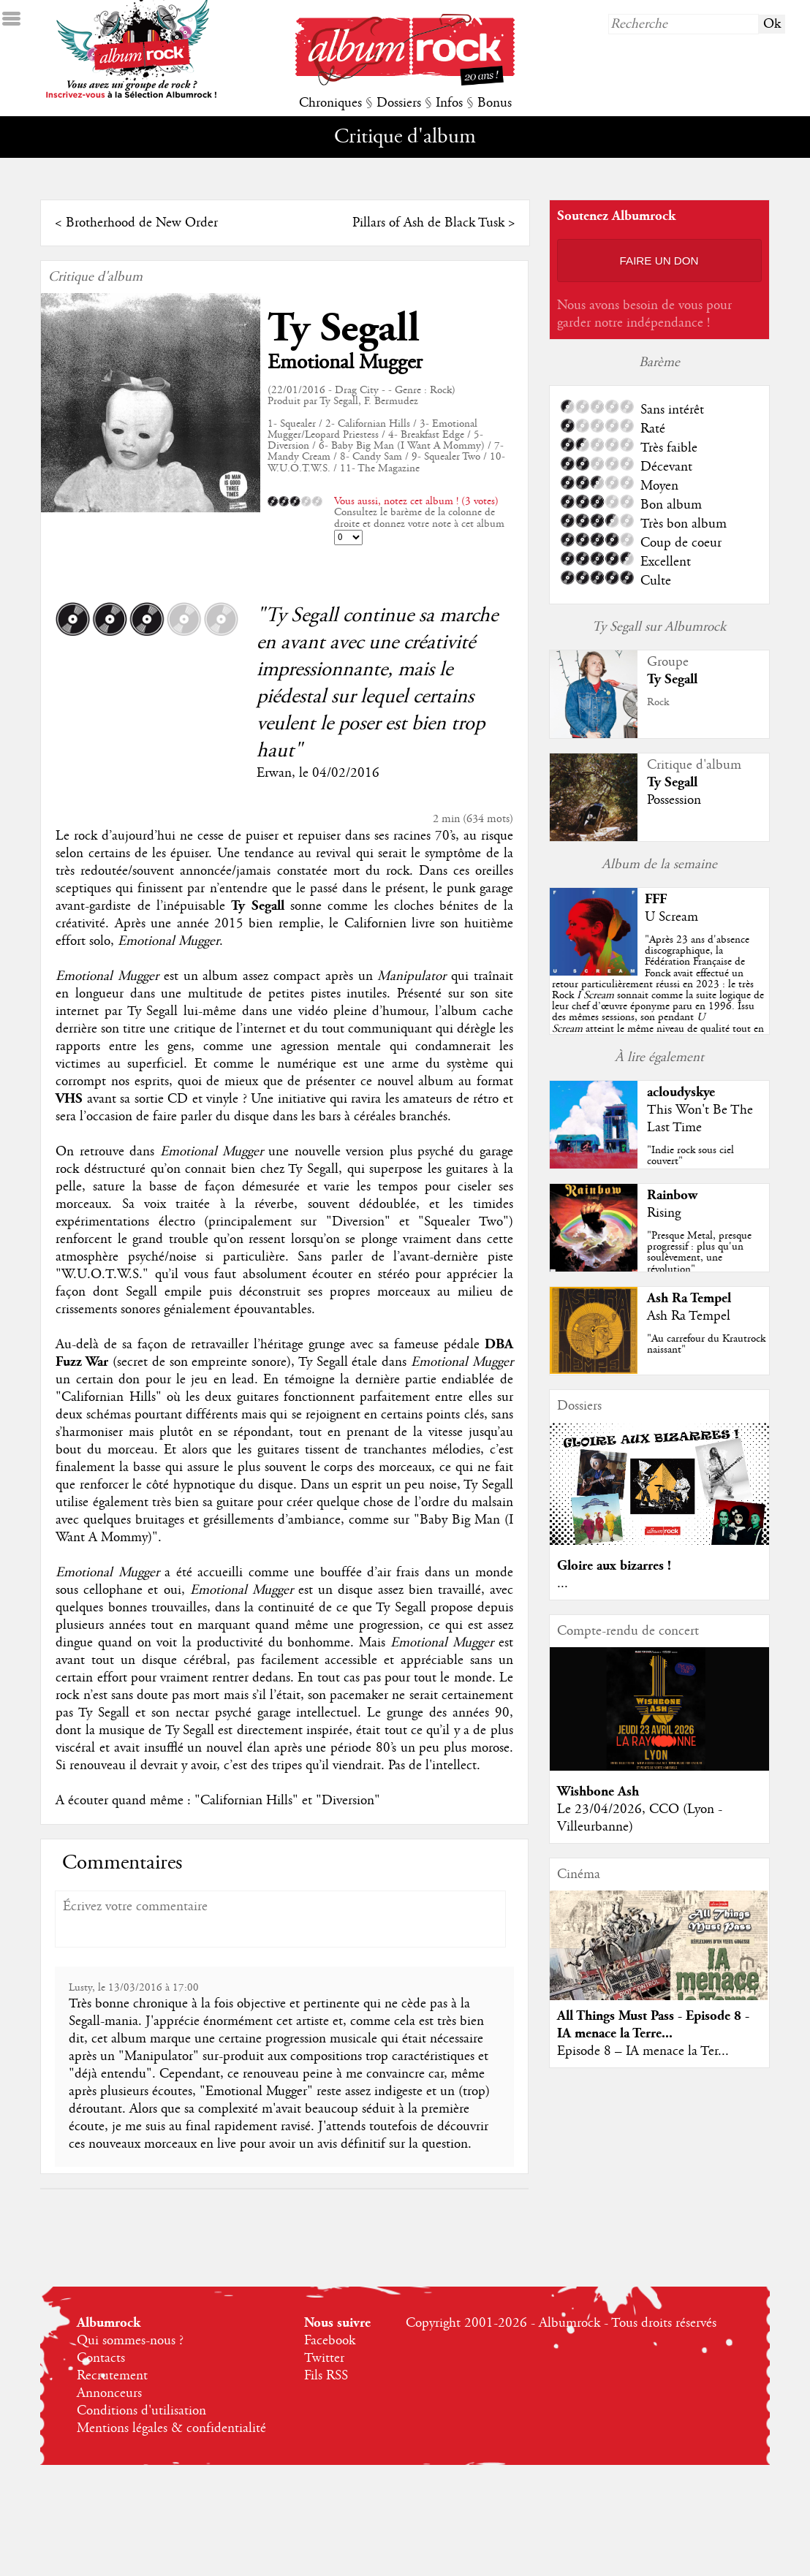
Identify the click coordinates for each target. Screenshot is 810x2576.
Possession (674, 800)
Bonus (494, 103)
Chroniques (330, 103)
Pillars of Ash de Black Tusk (428, 223)
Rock (658, 702)
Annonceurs (109, 2393)
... (562, 1583)
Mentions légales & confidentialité (171, 2428)
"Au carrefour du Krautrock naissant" (706, 1344)
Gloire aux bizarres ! (614, 1565)
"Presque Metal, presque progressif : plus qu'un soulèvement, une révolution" (699, 1252)
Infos (449, 103)
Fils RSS (326, 2376)
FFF (656, 899)
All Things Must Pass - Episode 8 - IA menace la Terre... (653, 2024)
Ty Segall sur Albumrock (659, 627)
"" (658, 995)
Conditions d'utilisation (141, 2411)
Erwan (274, 773)
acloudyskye (681, 1092)
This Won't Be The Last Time (700, 1118)
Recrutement (112, 2376)
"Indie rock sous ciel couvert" (690, 1156)
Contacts (101, 2358)
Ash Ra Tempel (689, 1298)
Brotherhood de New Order (142, 223)
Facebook (329, 2340)
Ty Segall (344, 328)
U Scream (671, 917)
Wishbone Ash (598, 1791)
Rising (664, 1213)
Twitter (324, 2358)
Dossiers (398, 103)
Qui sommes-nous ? (130, 2340)
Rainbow (672, 1195)
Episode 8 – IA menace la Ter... (643, 2051)
